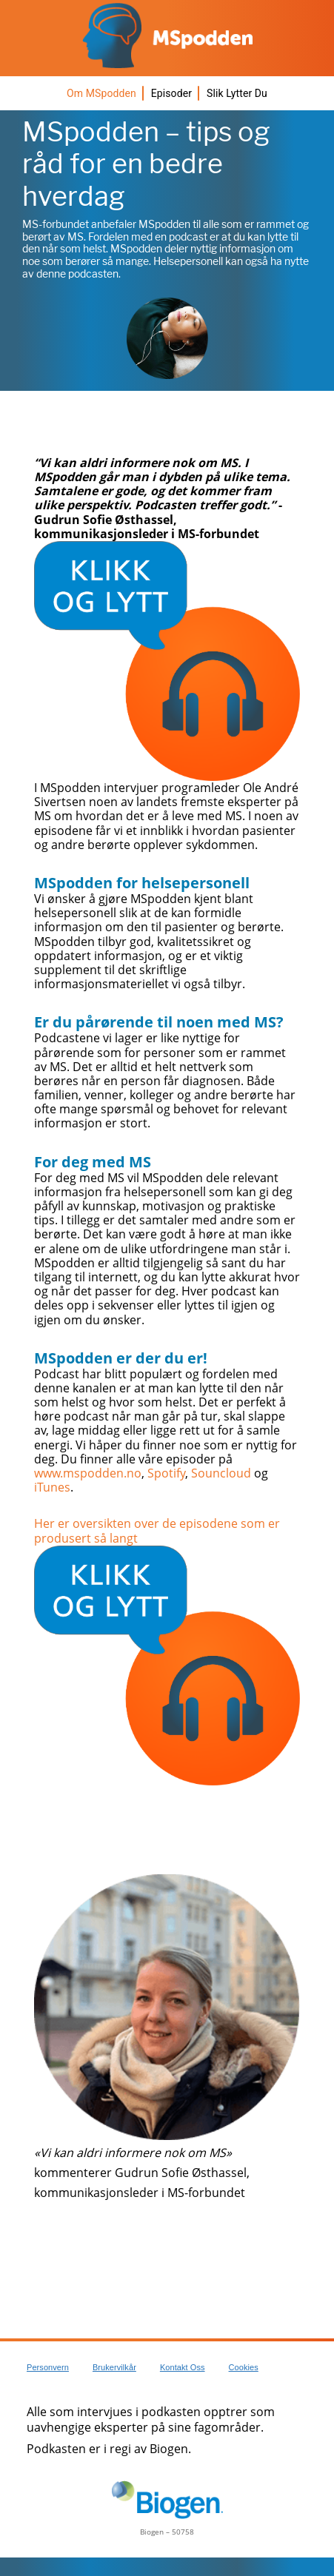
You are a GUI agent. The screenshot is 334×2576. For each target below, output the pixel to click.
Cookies (243, 2367)
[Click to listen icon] (167, 661)
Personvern (48, 2367)
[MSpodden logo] (167, 35)
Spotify (166, 1473)
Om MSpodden (101, 93)
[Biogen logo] (167, 2500)
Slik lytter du (237, 93)
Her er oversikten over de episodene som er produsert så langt (157, 1530)
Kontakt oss (182, 2367)
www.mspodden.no (87, 1473)
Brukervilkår (114, 2367)
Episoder (171, 93)
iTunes (52, 1487)
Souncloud (221, 1473)
